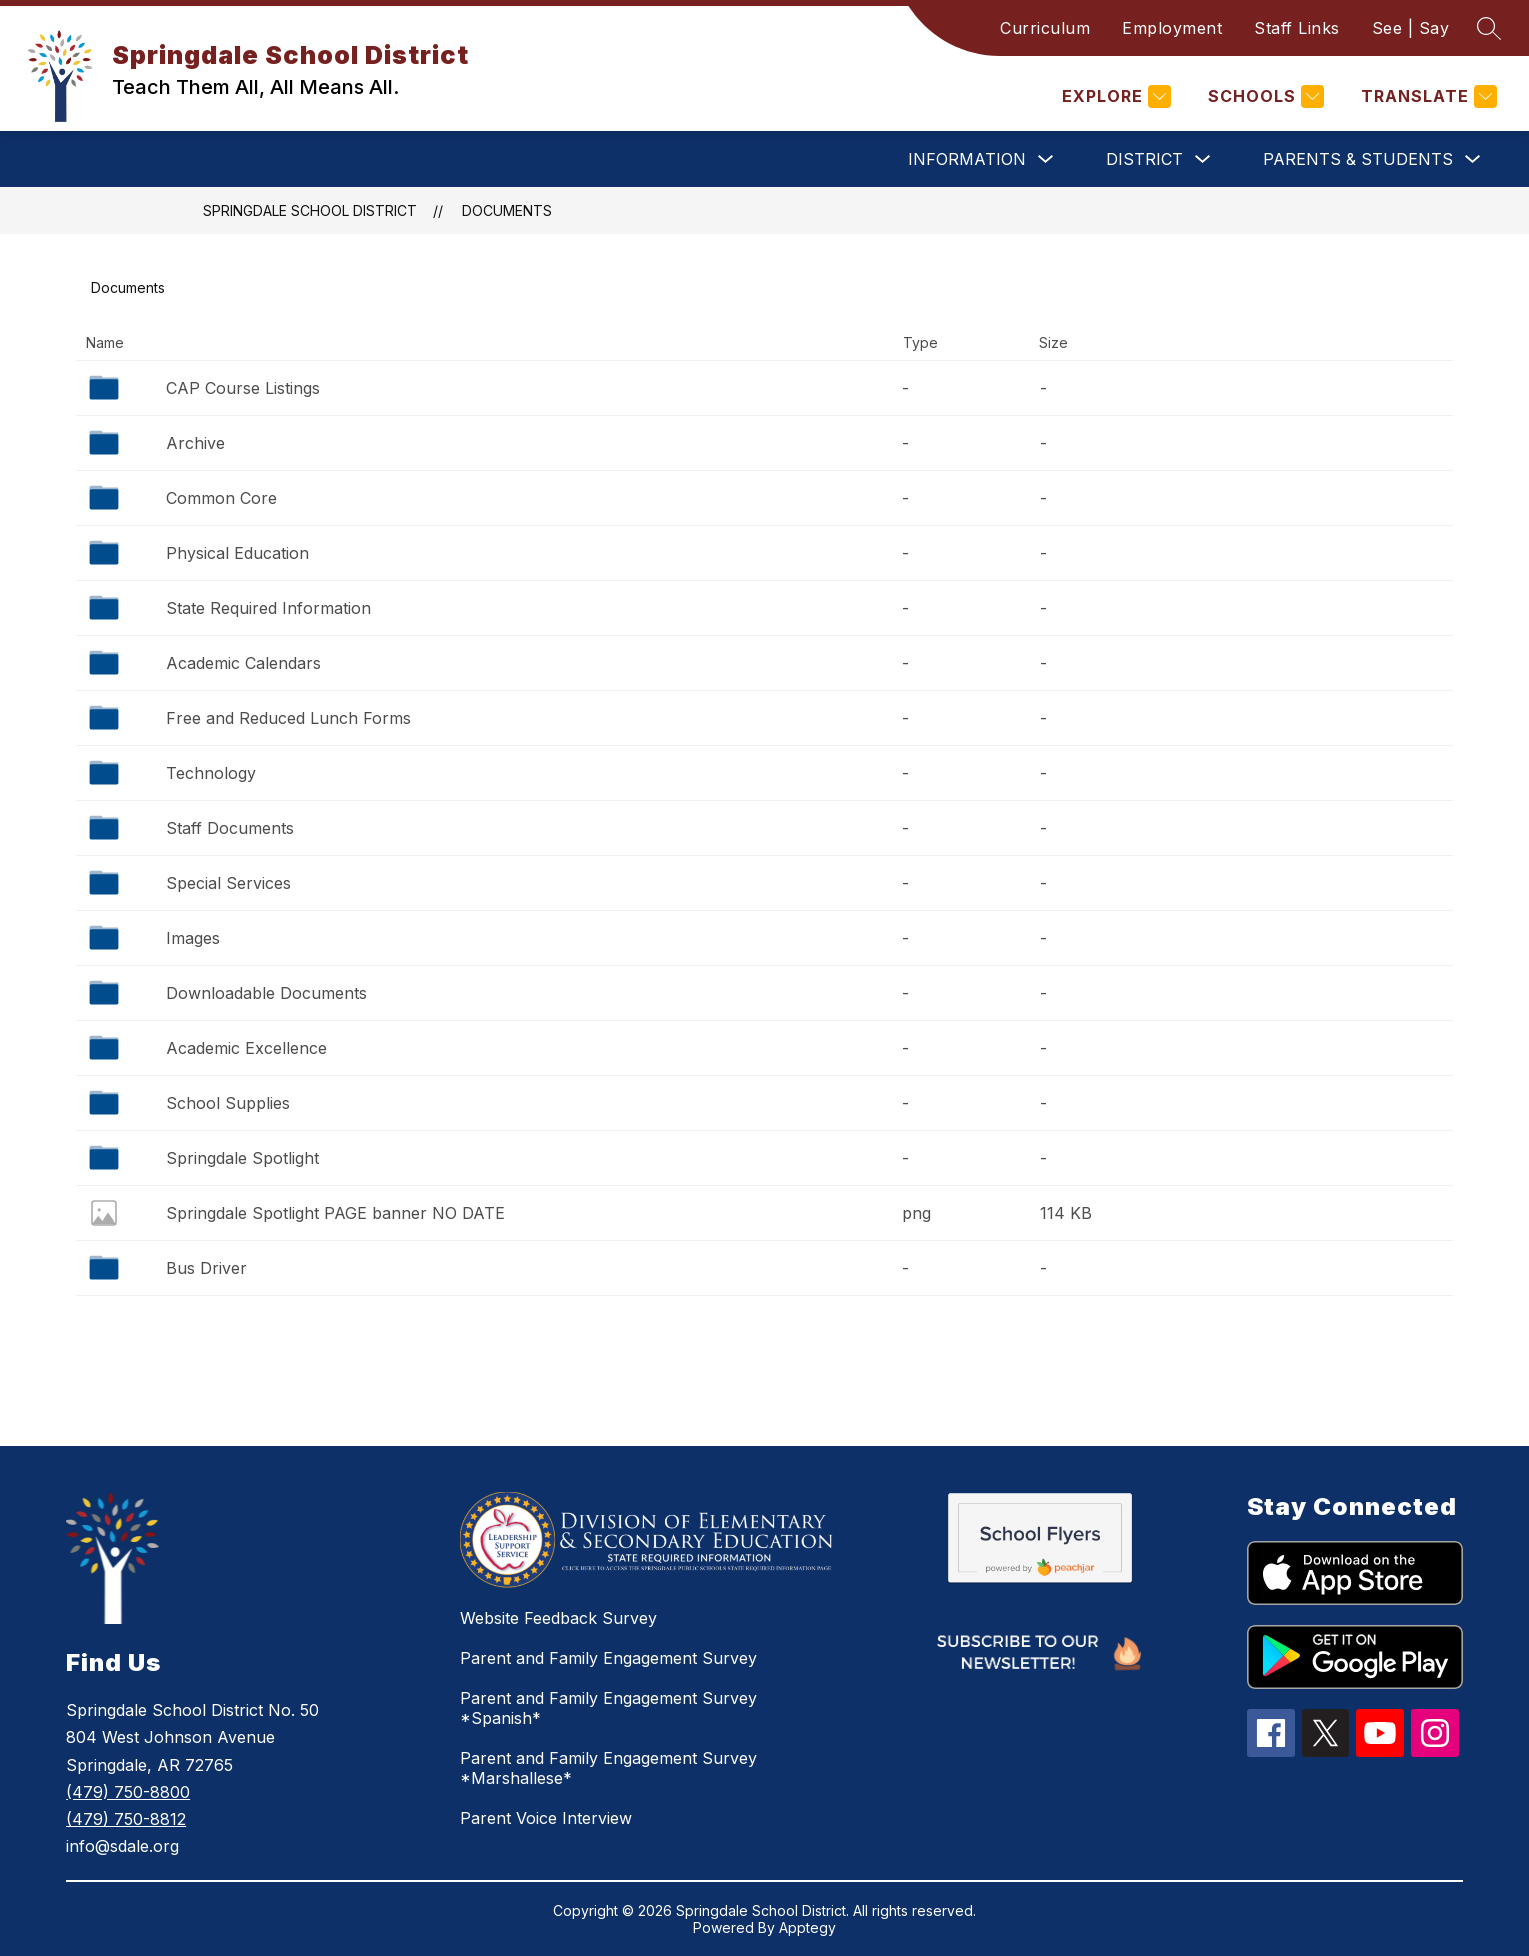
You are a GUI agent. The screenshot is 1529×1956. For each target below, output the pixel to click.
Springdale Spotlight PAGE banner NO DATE (335, 1213)
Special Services (228, 883)
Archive (195, 443)
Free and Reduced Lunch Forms (288, 718)
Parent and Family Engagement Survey (608, 1658)
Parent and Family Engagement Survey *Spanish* (608, 1708)
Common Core (221, 498)
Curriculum (1045, 28)
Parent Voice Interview (546, 1818)
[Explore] (1114, 96)
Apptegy (807, 1927)
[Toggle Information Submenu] (1046, 159)
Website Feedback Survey (558, 1618)
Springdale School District (310, 210)
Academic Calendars (243, 663)
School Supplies (228, 1103)
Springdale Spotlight (242, 1158)
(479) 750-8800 (128, 1792)
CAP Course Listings (243, 388)
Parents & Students (1358, 159)
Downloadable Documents (266, 993)
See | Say (1411, 28)
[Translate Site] (1426, 96)
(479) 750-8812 (126, 1819)
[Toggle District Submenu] (1203, 159)
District (1144, 159)
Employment (1172, 28)
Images (193, 938)
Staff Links (1297, 28)
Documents (507, 210)
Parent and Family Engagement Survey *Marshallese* (608, 1768)
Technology (211, 773)
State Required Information (268, 608)
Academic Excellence (246, 1048)
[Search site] (1489, 28)
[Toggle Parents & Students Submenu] (1473, 159)
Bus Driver (206, 1268)
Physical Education (237, 553)
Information (967, 159)
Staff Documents (230, 828)
